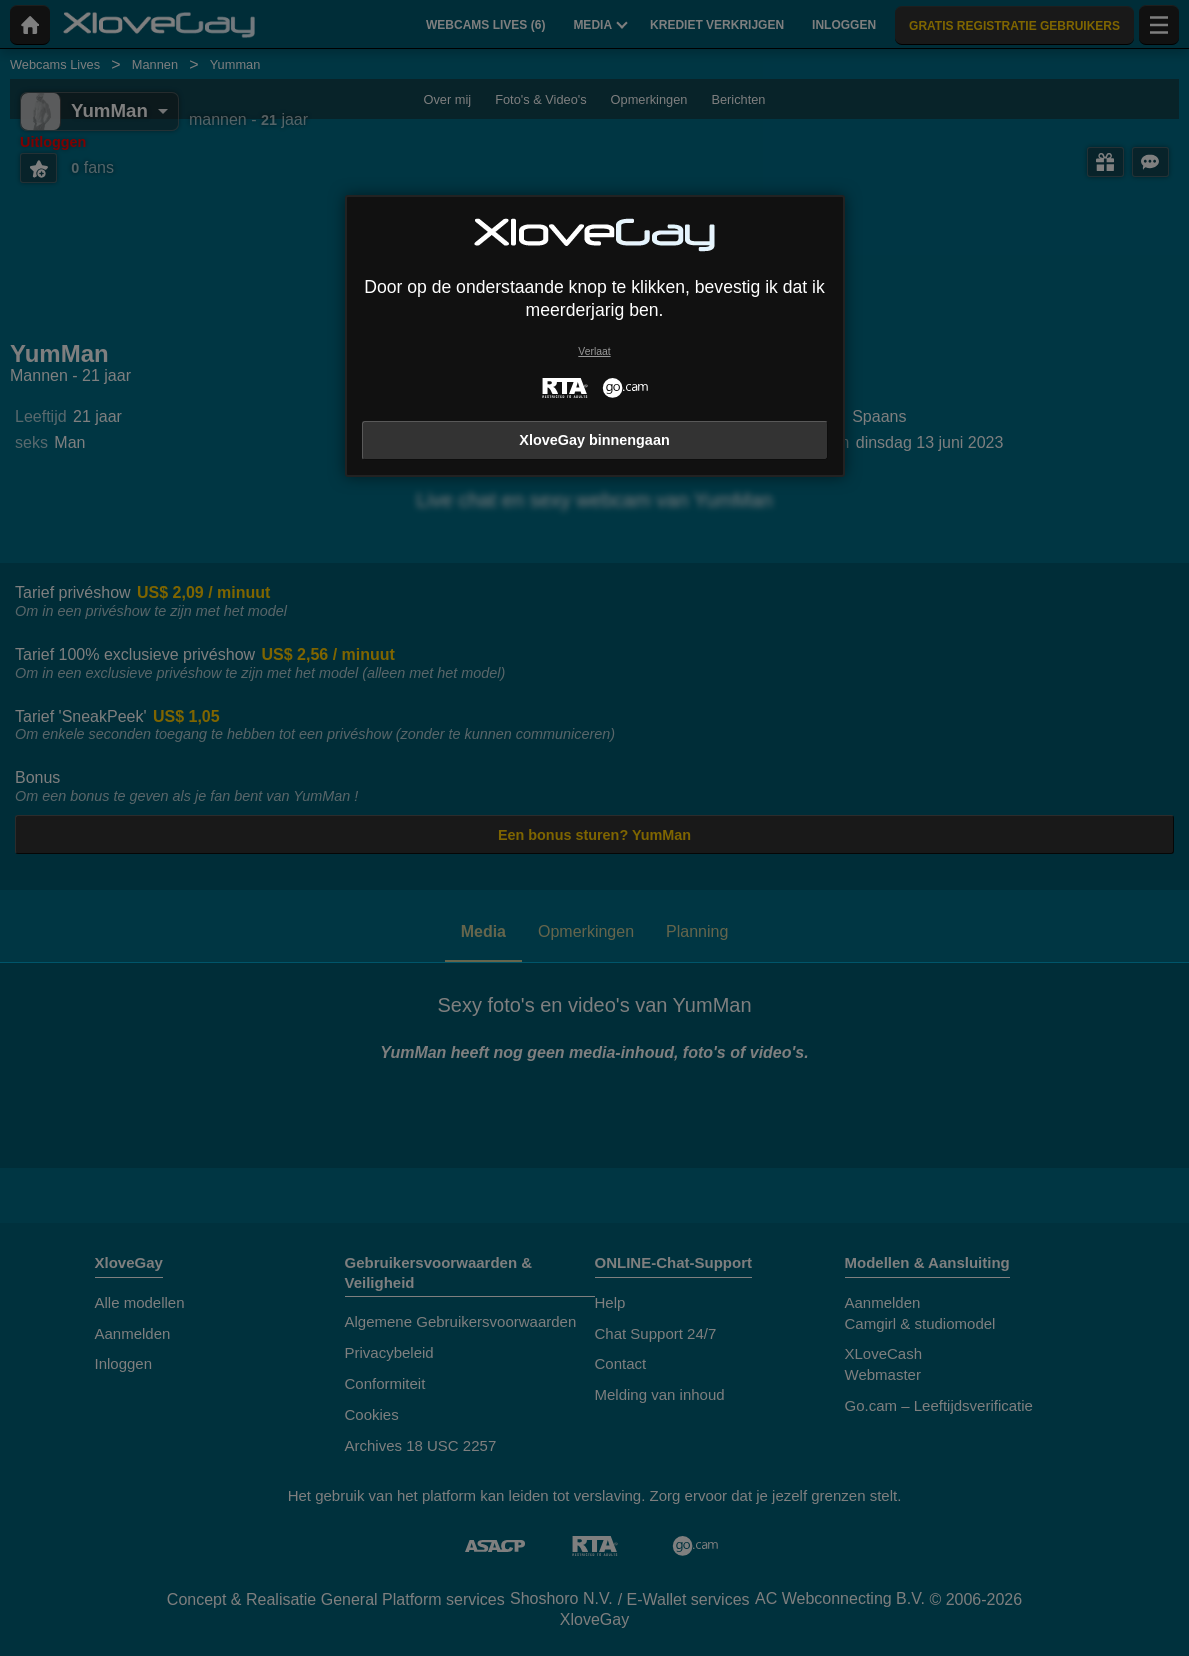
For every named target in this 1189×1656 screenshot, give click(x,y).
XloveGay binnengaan (594, 440)
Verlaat (594, 351)
